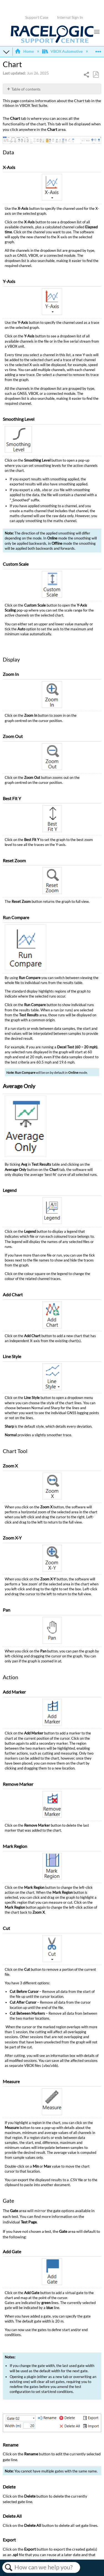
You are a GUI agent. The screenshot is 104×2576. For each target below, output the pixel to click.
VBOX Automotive (62, 51)
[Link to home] (52, 41)
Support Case (36, 17)
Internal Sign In (70, 17)
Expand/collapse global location (98, 49)
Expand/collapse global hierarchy (6, 51)
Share (86, 75)
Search (8, 2567)
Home (24, 51)
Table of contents (25, 89)
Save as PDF (96, 74)
